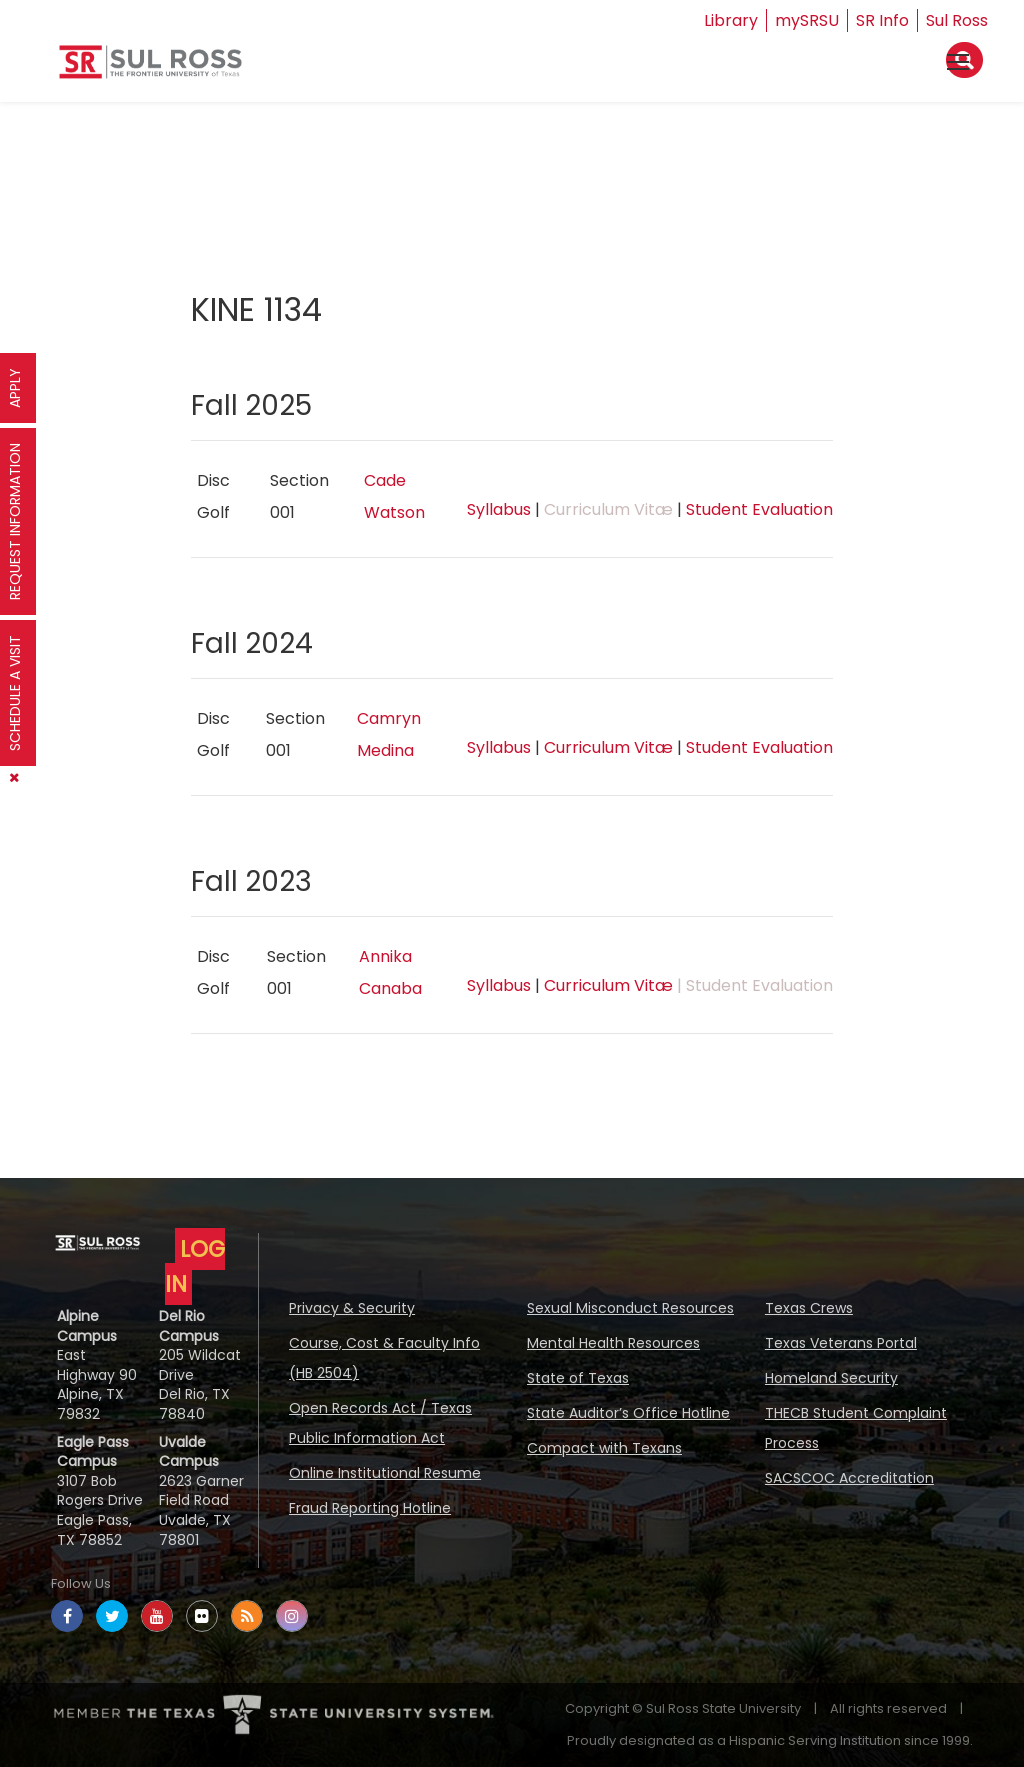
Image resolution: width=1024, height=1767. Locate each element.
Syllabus (499, 509)
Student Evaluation (759, 509)
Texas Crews (809, 1308)
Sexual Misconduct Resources (630, 1308)
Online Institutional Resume (385, 1473)
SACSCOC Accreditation (849, 1478)
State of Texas (578, 1378)
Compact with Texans (604, 1448)
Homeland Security (831, 1378)
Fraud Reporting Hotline (370, 1508)
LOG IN (195, 1266)
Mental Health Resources (613, 1343)
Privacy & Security (352, 1308)
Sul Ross (957, 20)
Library (731, 20)
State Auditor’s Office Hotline (628, 1413)
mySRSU (807, 20)
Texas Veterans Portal (841, 1343)
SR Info (882, 20)
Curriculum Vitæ (608, 747)
